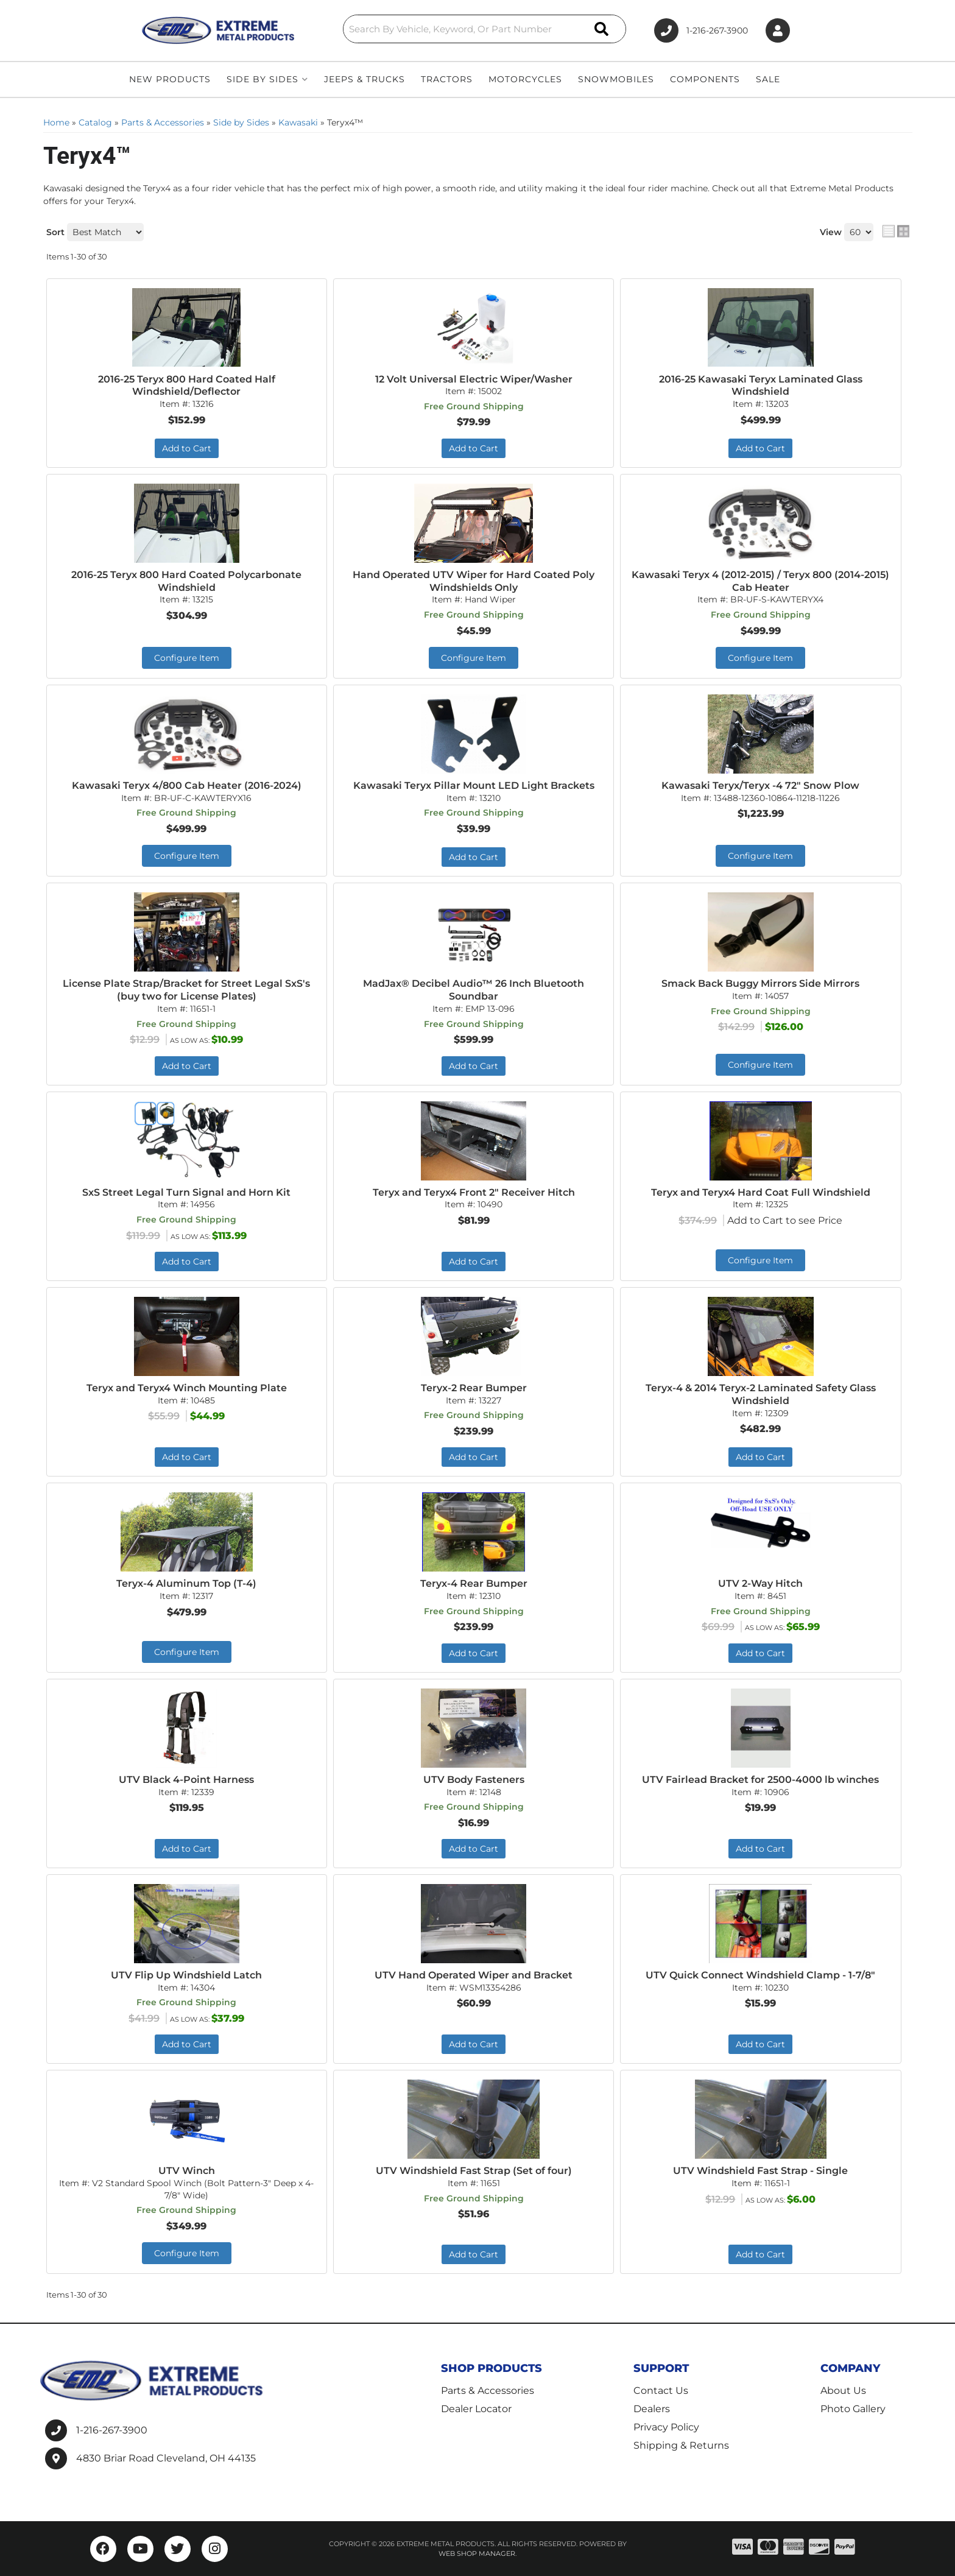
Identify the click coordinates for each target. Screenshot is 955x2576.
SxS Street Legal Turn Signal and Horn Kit (186, 1192)
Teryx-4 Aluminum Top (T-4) (186, 1583)
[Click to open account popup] (777, 31)
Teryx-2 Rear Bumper (474, 1388)
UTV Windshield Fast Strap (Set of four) (474, 2170)
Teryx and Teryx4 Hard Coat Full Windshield (760, 1192)
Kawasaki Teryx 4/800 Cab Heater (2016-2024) (186, 785)
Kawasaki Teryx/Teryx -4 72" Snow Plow (760, 785)
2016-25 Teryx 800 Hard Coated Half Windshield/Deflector (186, 385)
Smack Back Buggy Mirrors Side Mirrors (760, 983)
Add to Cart (186, 448)
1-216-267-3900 (111, 2430)
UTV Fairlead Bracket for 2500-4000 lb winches (760, 1779)
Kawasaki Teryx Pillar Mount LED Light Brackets (473, 785)
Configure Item (186, 657)
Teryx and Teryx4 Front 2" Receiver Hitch (474, 1192)
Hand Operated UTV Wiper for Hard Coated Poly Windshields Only (473, 581)
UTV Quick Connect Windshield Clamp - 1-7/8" (760, 1975)
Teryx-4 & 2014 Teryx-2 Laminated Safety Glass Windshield (761, 1394)
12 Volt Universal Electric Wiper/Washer (474, 379)
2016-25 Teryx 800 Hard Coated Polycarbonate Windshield (186, 581)
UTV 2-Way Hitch (760, 1583)
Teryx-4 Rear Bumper (473, 1583)
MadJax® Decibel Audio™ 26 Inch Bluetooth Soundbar (473, 990)
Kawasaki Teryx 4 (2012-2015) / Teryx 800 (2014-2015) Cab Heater (760, 581)
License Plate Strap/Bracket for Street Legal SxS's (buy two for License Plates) (186, 990)
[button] (485, 29)
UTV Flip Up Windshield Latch (186, 1975)
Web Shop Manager (477, 2553)
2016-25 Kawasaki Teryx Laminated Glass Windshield (760, 385)
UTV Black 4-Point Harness (186, 1779)
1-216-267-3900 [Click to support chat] (701, 30)
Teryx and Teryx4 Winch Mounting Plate (186, 1388)
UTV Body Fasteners (473, 1779)
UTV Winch (186, 2170)
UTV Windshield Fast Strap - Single (760, 2170)
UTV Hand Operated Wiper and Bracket (474, 1975)
